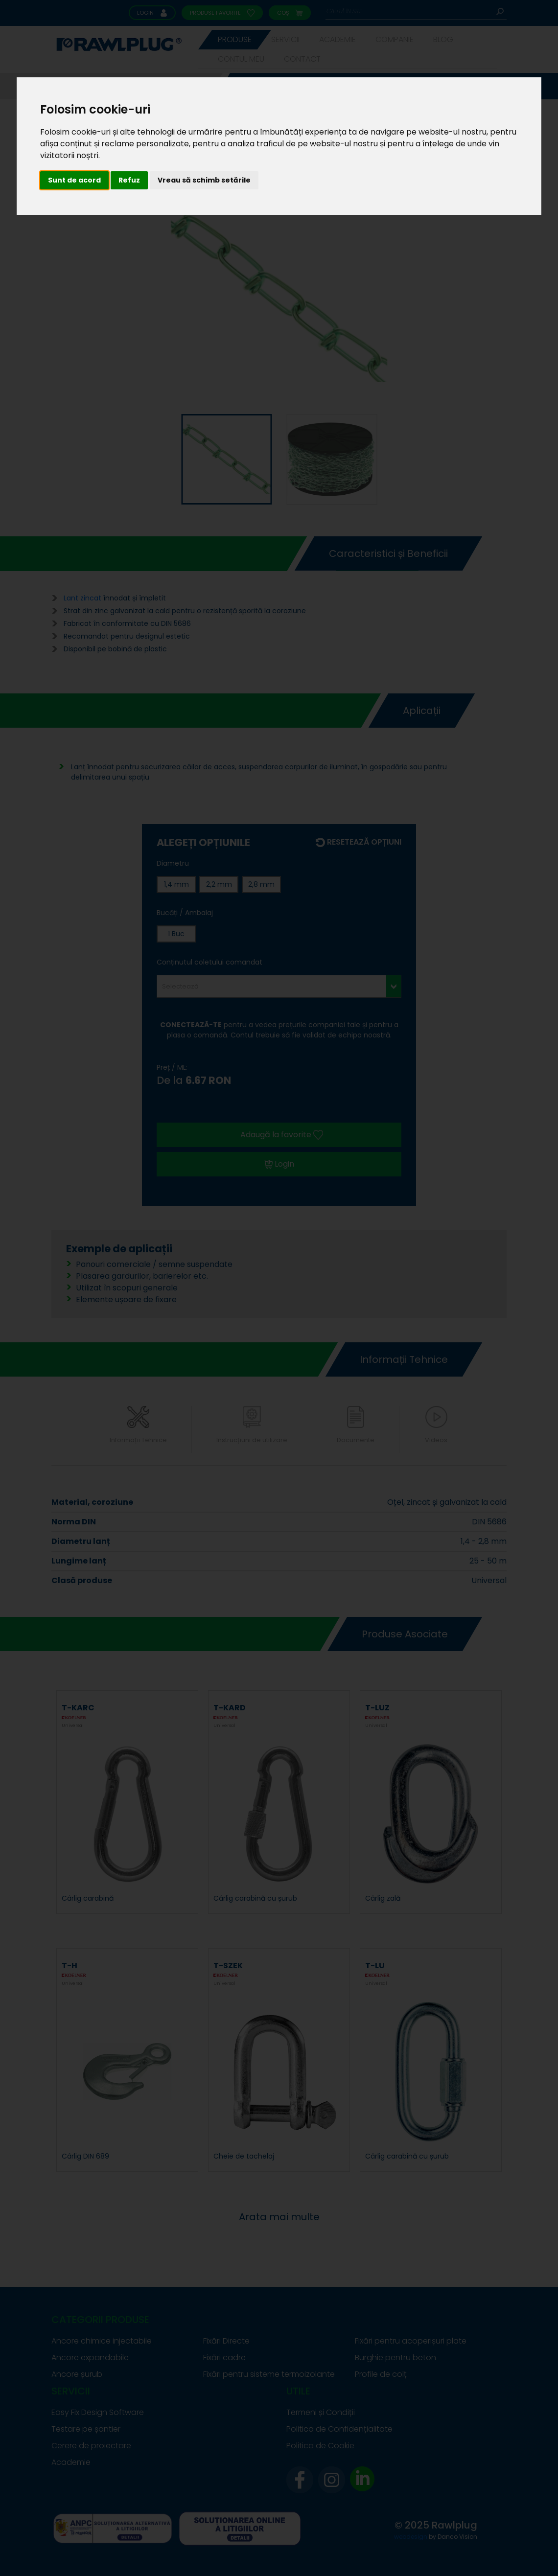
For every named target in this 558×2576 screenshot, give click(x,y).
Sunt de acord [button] (74, 180)
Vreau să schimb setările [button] (204, 180)
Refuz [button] (129, 180)
